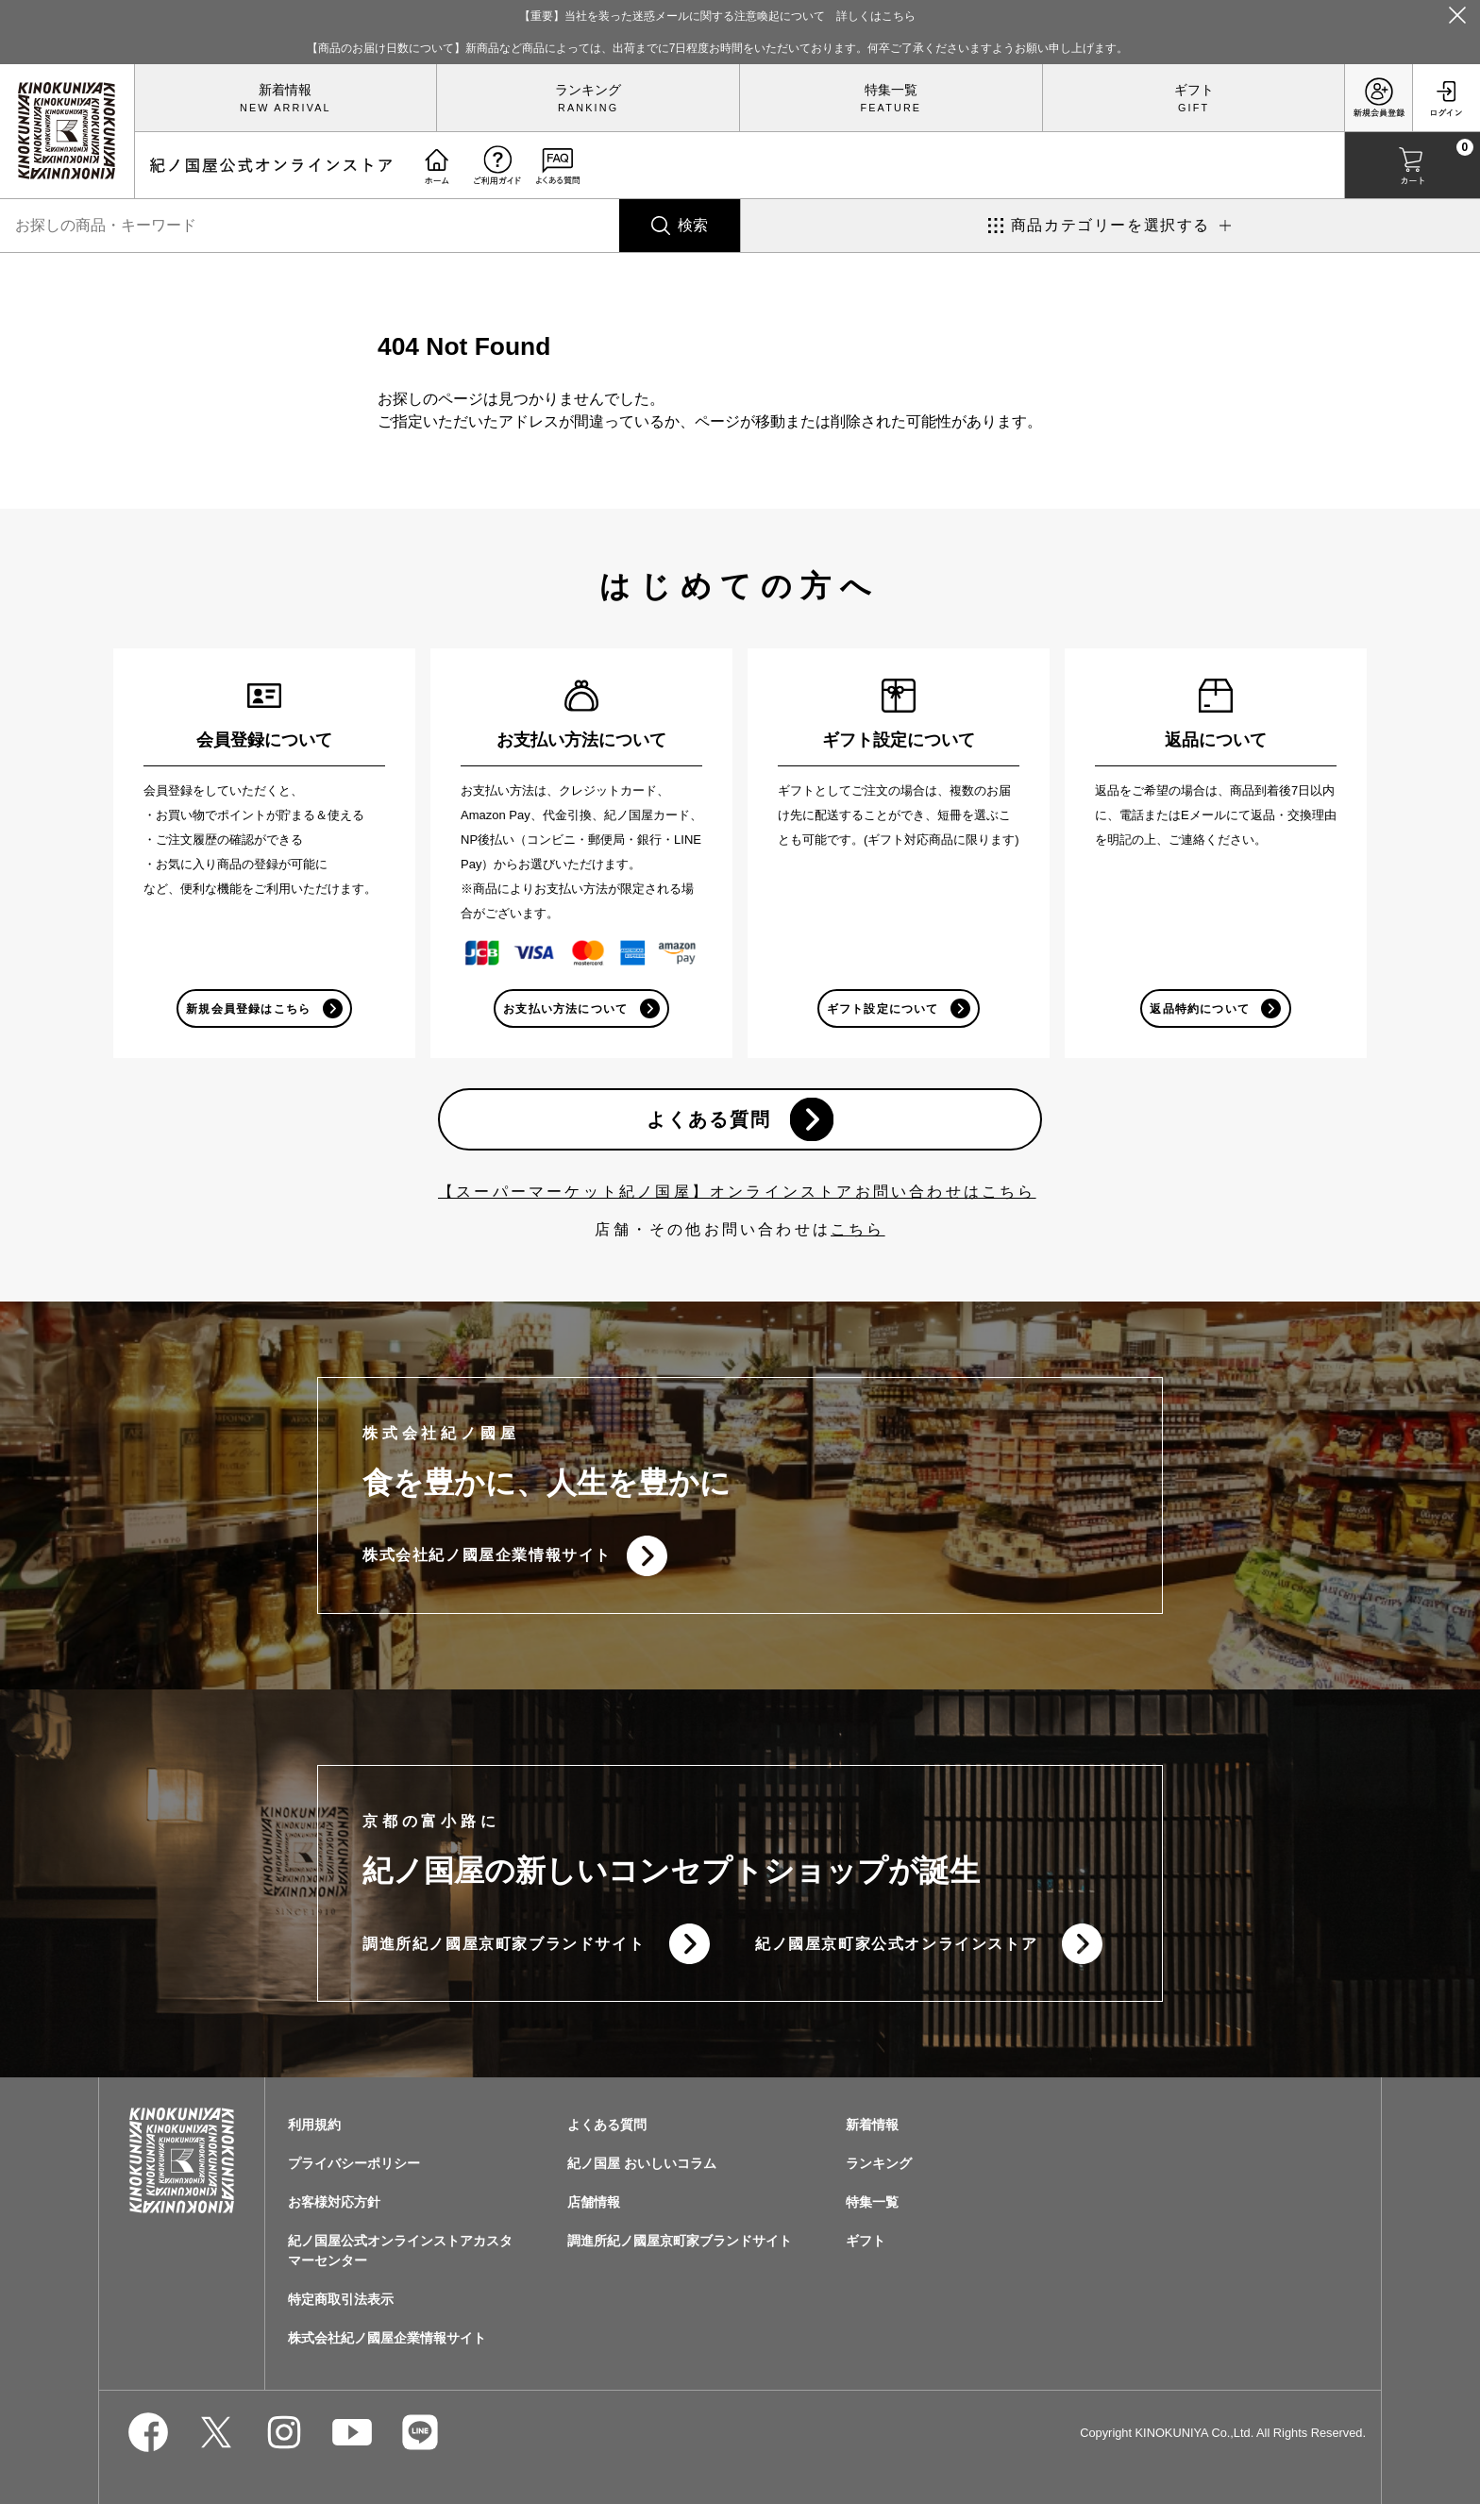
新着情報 (285, 89)
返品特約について (1199, 1009)
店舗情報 (593, 2218)
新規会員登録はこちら (247, 1009)
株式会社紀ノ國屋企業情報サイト (487, 1564)
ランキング (588, 89)
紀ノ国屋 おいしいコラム (641, 2179)
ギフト (1194, 89)
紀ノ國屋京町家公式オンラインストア (896, 1957)
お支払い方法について (564, 1009)
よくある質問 (707, 1124)
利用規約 (314, 2140)
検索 (693, 225)
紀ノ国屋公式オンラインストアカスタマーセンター (400, 2266)
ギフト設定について (882, 1009)
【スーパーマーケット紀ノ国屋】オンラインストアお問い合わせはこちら (737, 1198)
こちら (858, 1236)
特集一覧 (891, 89)
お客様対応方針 (334, 2218)
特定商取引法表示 (341, 2315)
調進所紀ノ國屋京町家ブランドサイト (503, 1957)
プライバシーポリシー (354, 2179)
